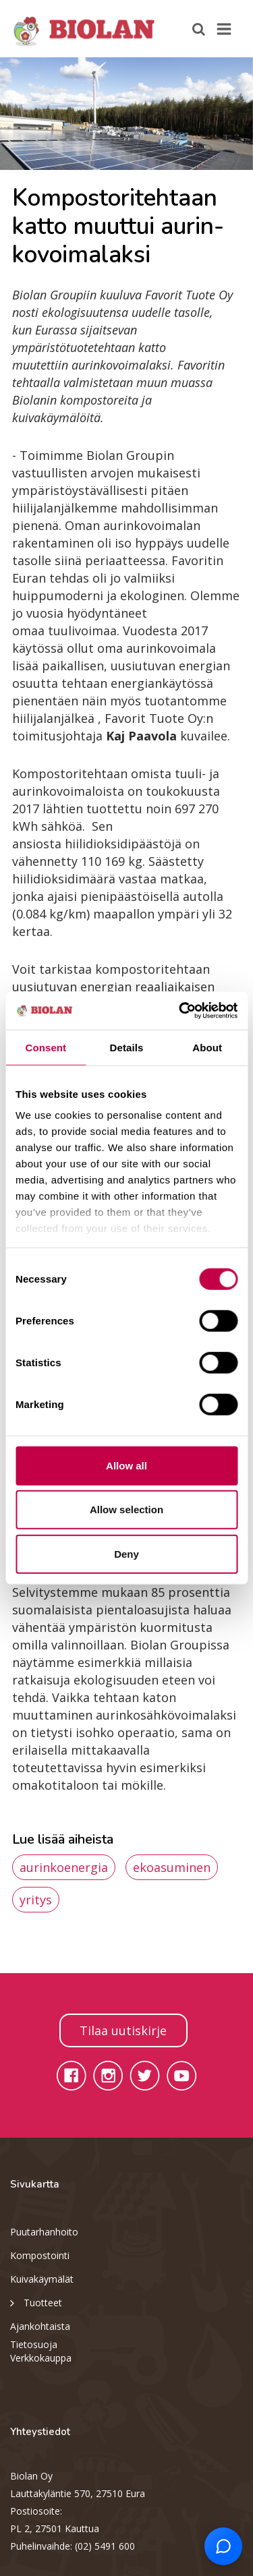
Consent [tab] (45, 1047)
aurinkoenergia (64, 1867)
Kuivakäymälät (42, 2279)
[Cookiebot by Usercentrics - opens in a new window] (180, 1011)
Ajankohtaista (40, 2326)
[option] (126, 113)
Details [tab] (127, 1047)
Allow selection (126, 1509)
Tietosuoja (33, 2344)
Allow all (126, 1465)
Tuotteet (36, 2302)
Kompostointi (39, 2255)
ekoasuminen (171, 1867)
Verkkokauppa (41, 2357)
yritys (36, 1900)
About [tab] (207, 1047)
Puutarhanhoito (44, 2231)
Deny (126, 1553)
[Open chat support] (223, 2546)
